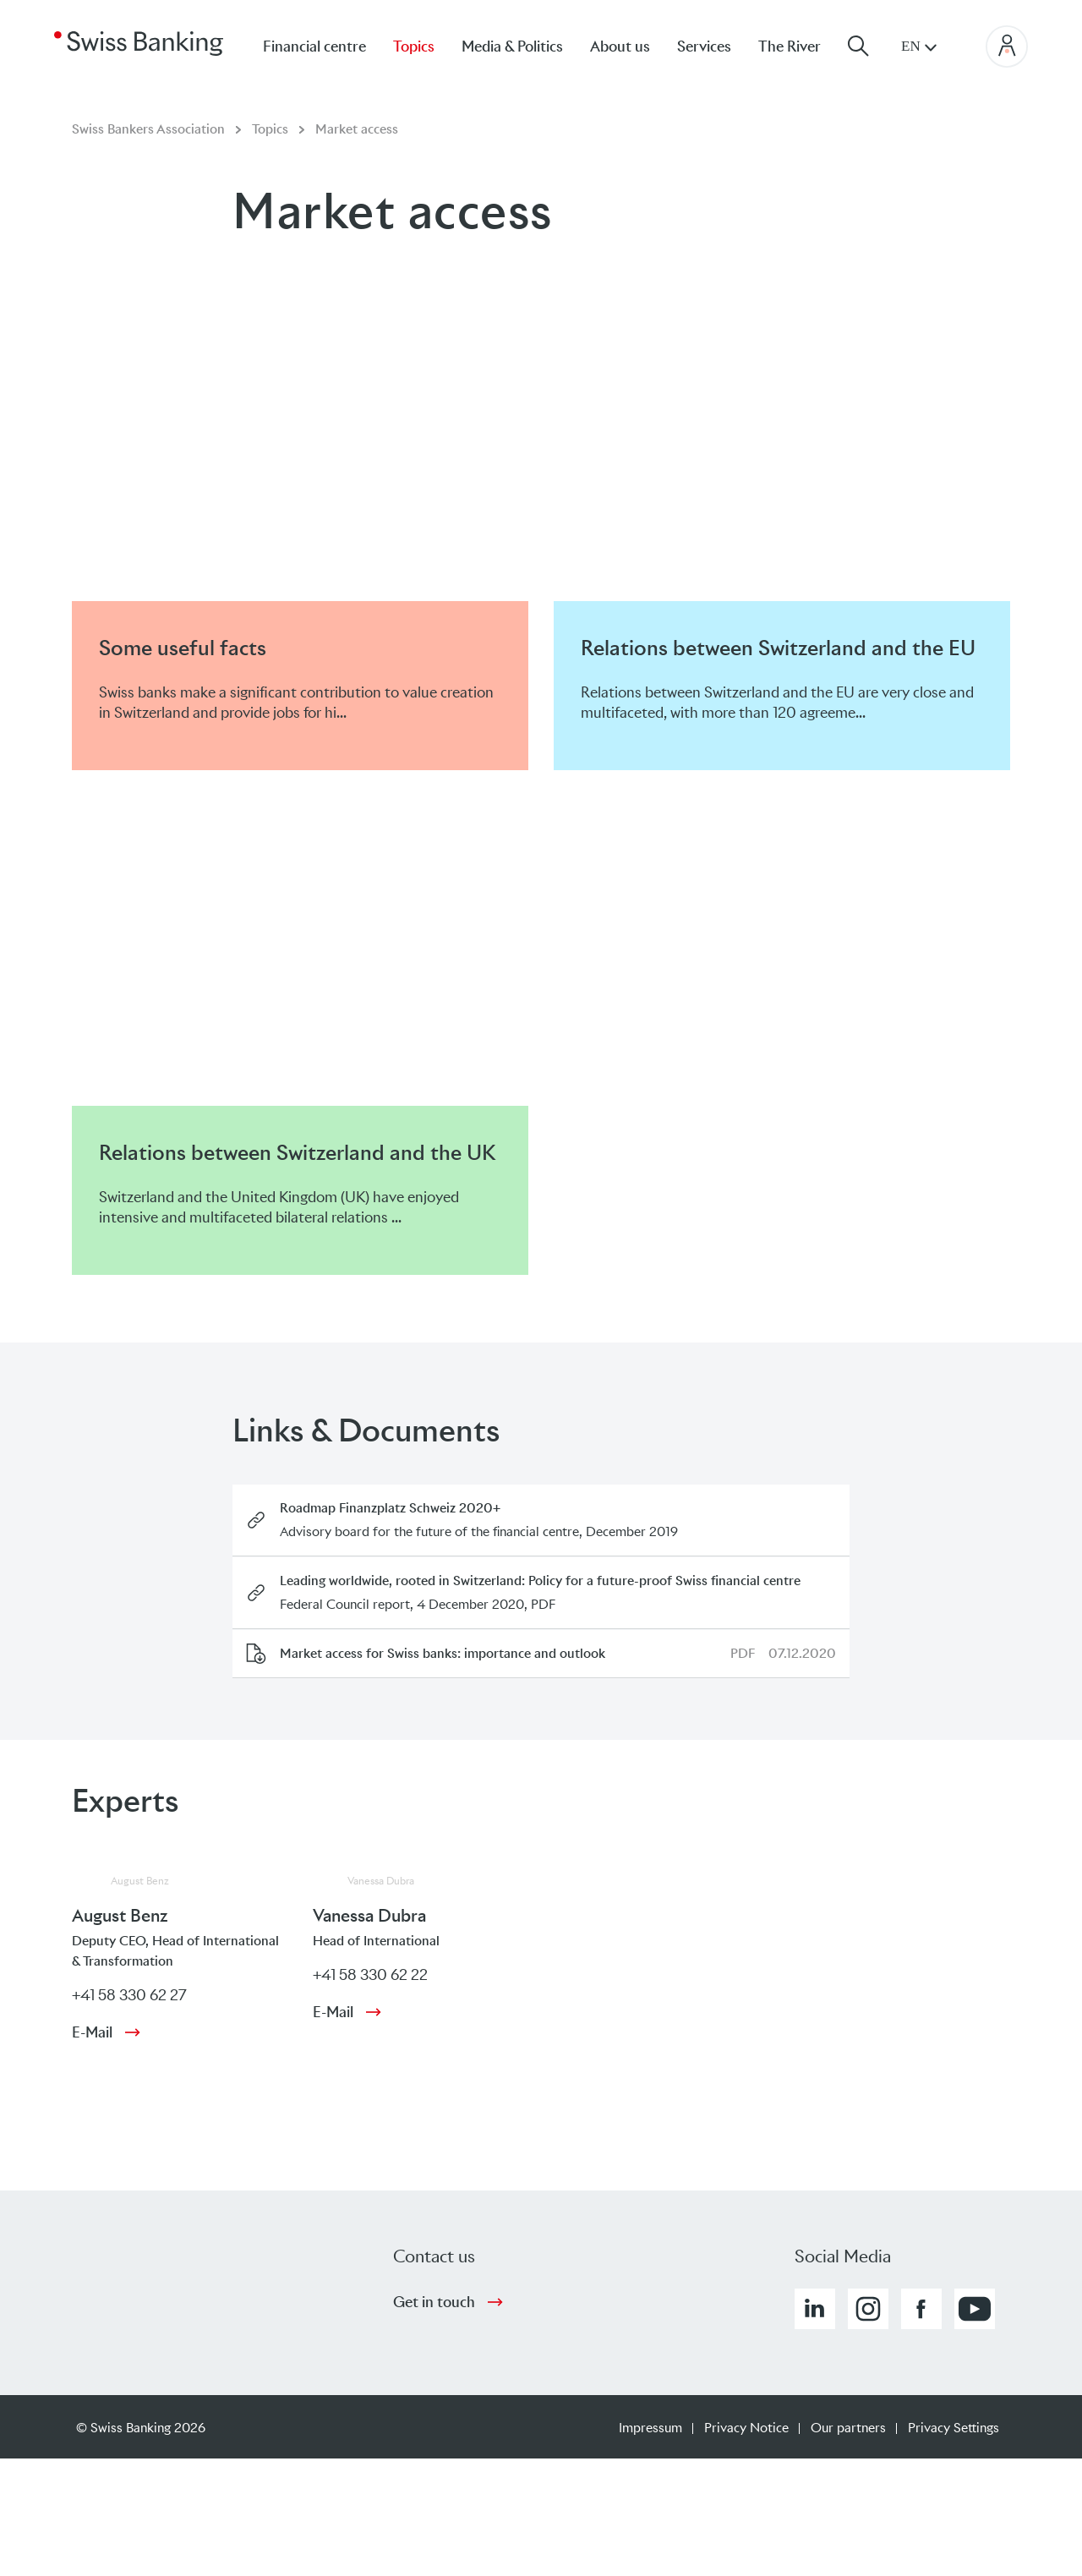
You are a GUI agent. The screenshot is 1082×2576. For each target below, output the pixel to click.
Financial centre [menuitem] (314, 46)
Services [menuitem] (704, 46)
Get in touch (434, 2302)
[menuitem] (803, 46)
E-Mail (92, 2032)
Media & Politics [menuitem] (512, 46)
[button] (815, 2309)
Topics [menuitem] (413, 46)
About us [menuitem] (620, 46)
